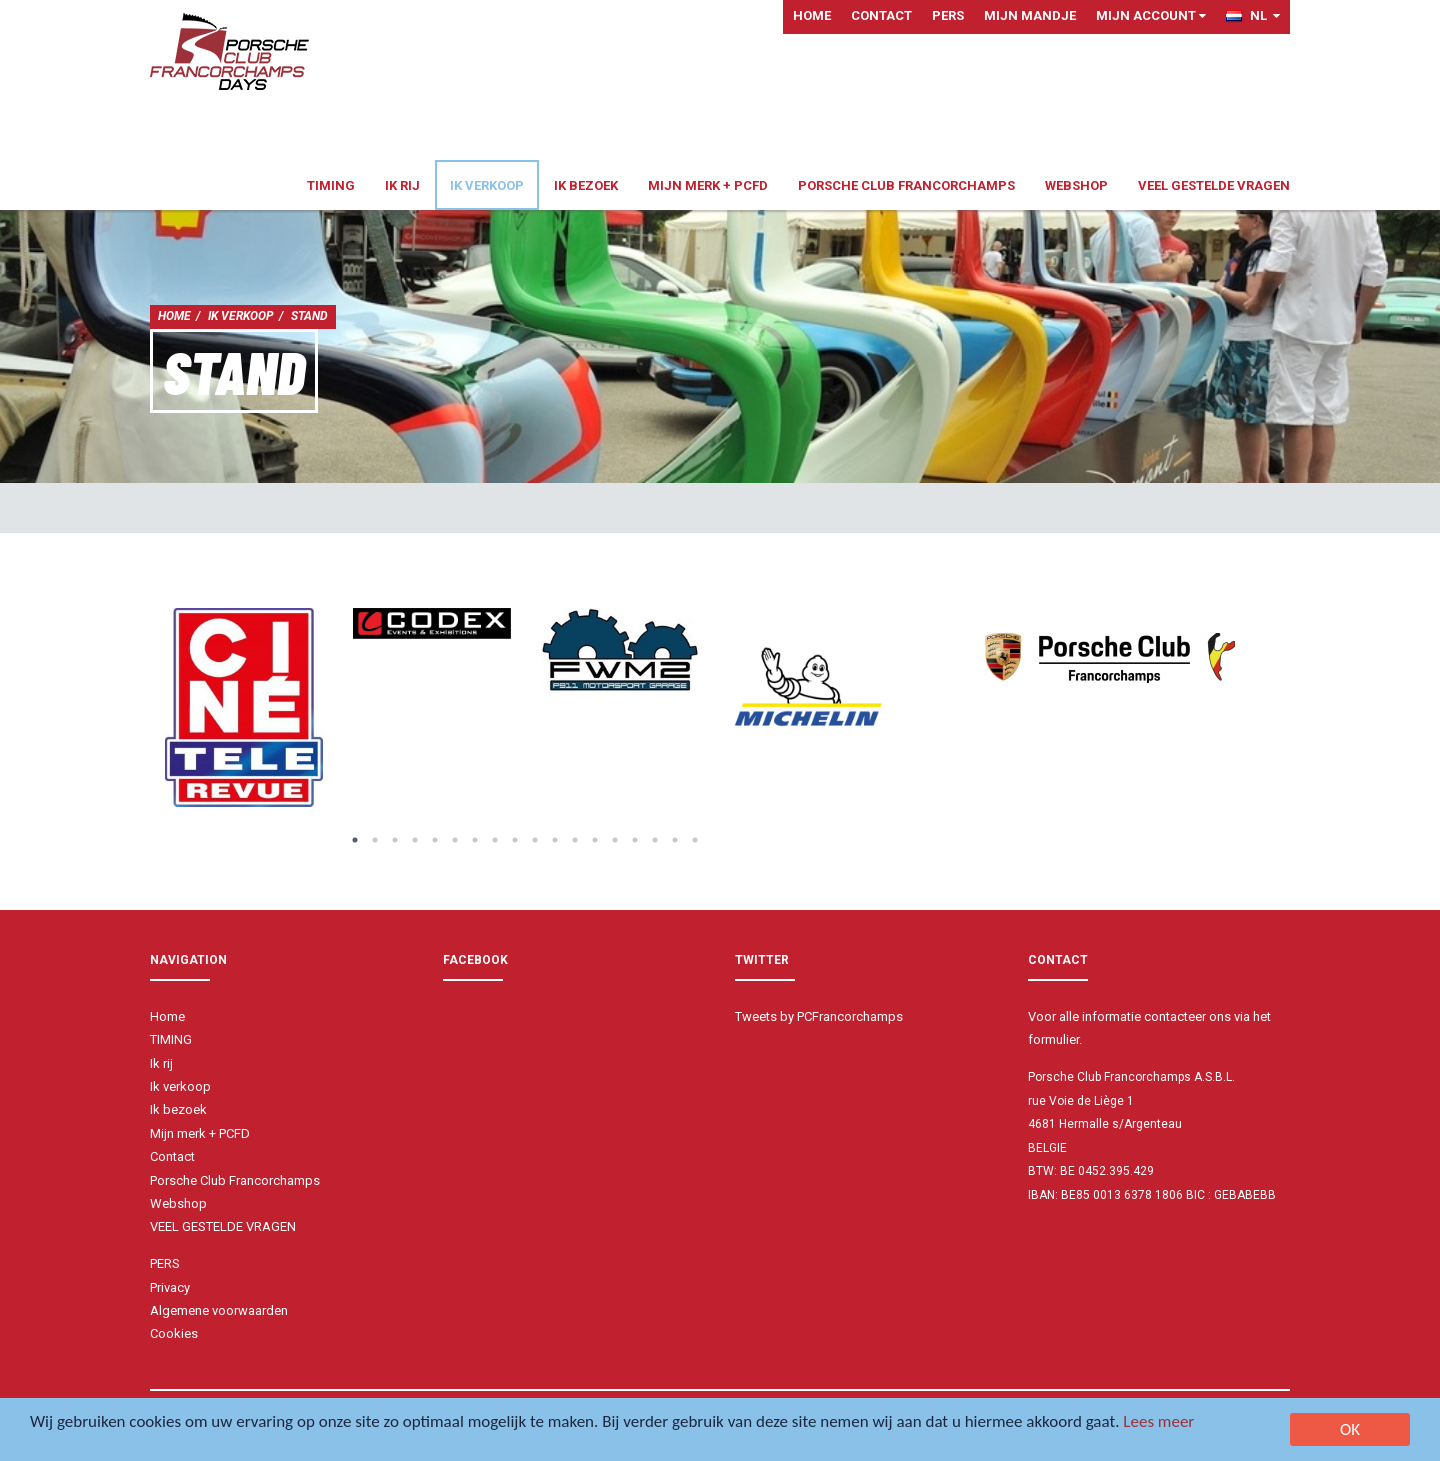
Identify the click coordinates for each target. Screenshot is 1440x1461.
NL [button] (1253, 15)
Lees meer (1158, 1422)
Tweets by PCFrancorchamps (819, 1016)
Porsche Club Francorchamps (906, 185)
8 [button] (495, 840)
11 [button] (555, 840)
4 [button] (415, 840)
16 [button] (655, 840)
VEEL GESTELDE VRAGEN (1214, 185)
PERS (948, 15)
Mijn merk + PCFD (708, 185)
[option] (244, 707)
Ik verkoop (487, 185)
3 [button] (395, 840)
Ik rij (402, 185)
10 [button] (535, 840)
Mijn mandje (1030, 15)
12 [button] (575, 840)
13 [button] (595, 840)
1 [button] (355, 840)
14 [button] (615, 840)
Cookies (174, 1333)
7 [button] (475, 840)
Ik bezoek (586, 185)
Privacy (170, 1287)
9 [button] (515, 840)
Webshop (1076, 185)
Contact (881, 15)
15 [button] (635, 840)
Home (812, 15)
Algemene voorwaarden (219, 1310)
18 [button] (695, 840)
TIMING (331, 185)
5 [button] (435, 840)
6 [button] (455, 840)
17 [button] (675, 840)
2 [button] (375, 840)
